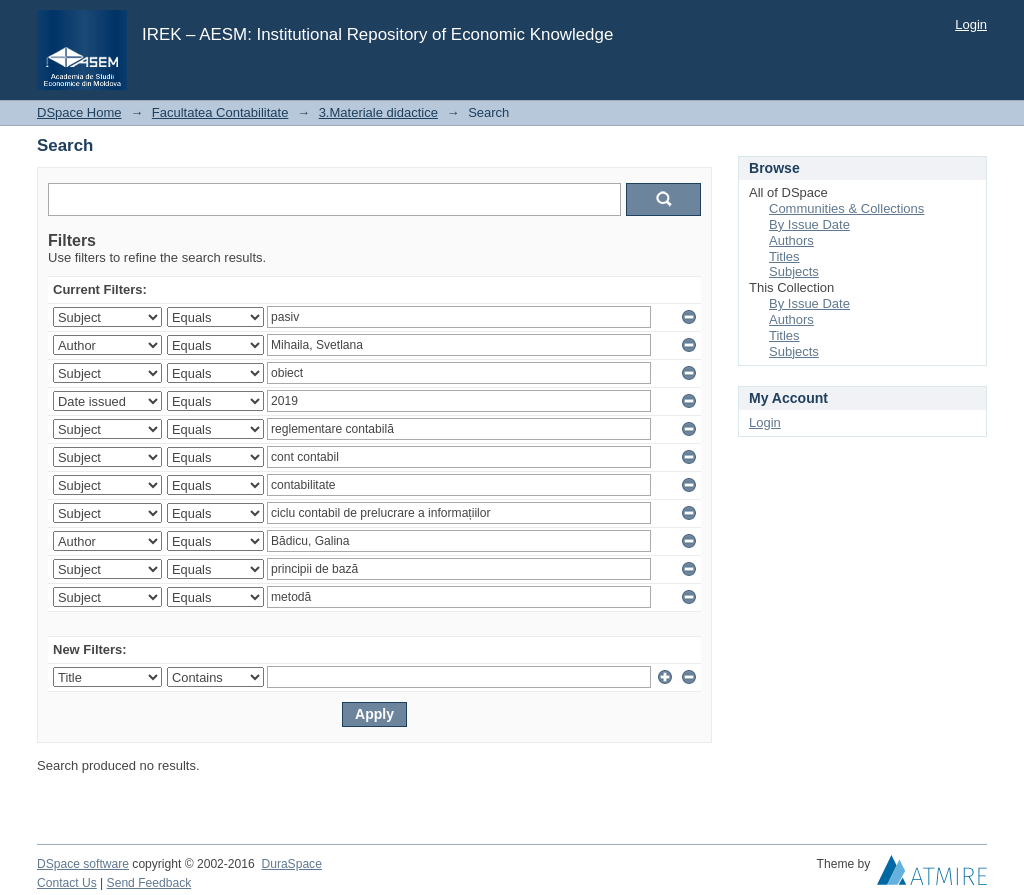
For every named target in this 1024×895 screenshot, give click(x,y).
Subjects (794, 271)
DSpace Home (79, 112)
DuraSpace (291, 864)
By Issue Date (809, 224)
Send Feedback (149, 883)
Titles (784, 256)
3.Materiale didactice (378, 112)
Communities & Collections (846, 208)
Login (971, 24)
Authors (791, 240)
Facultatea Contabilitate (220, 112)
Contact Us (67, 883)
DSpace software (83, 864)
